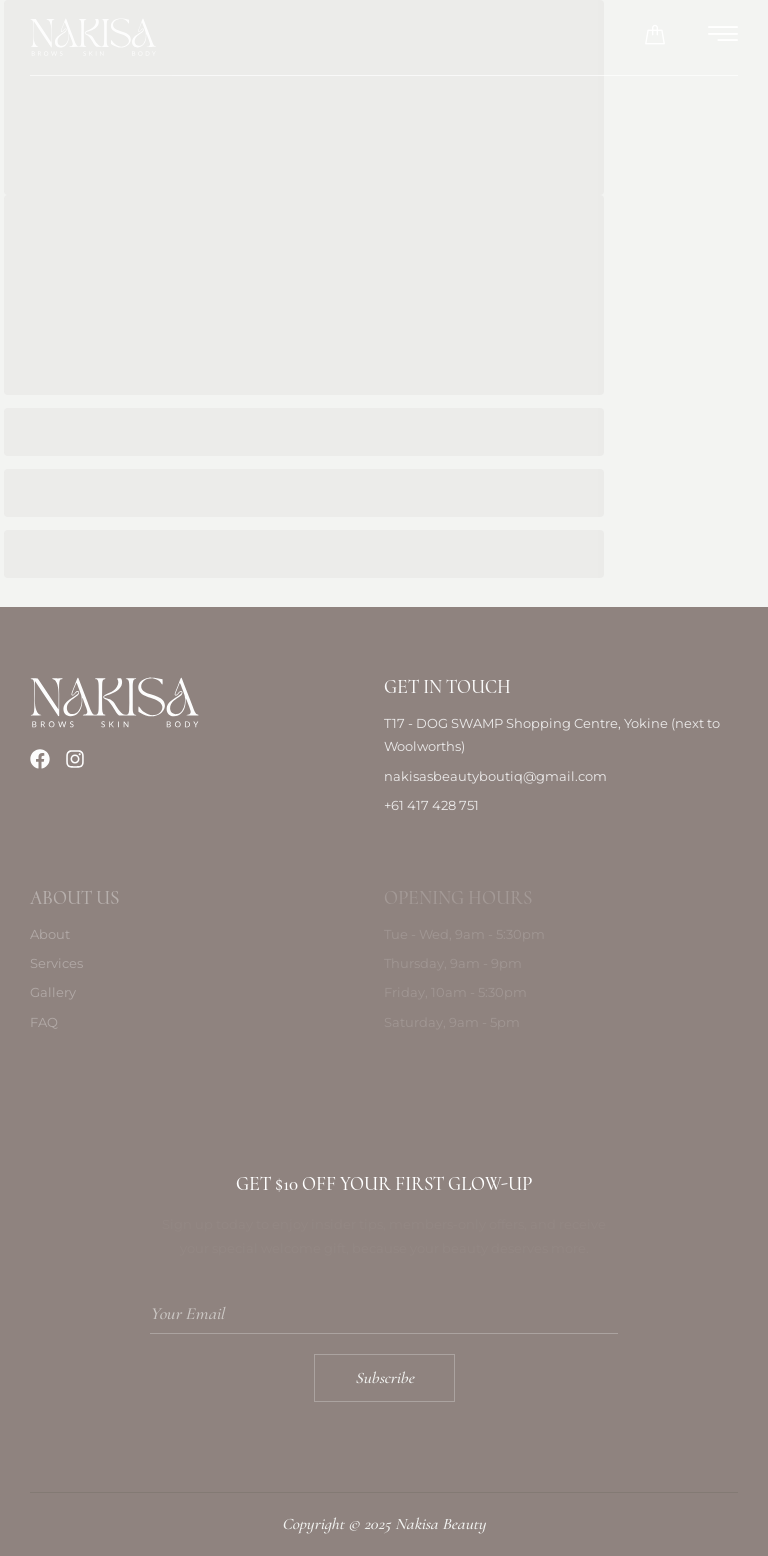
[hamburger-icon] (723, 37)
